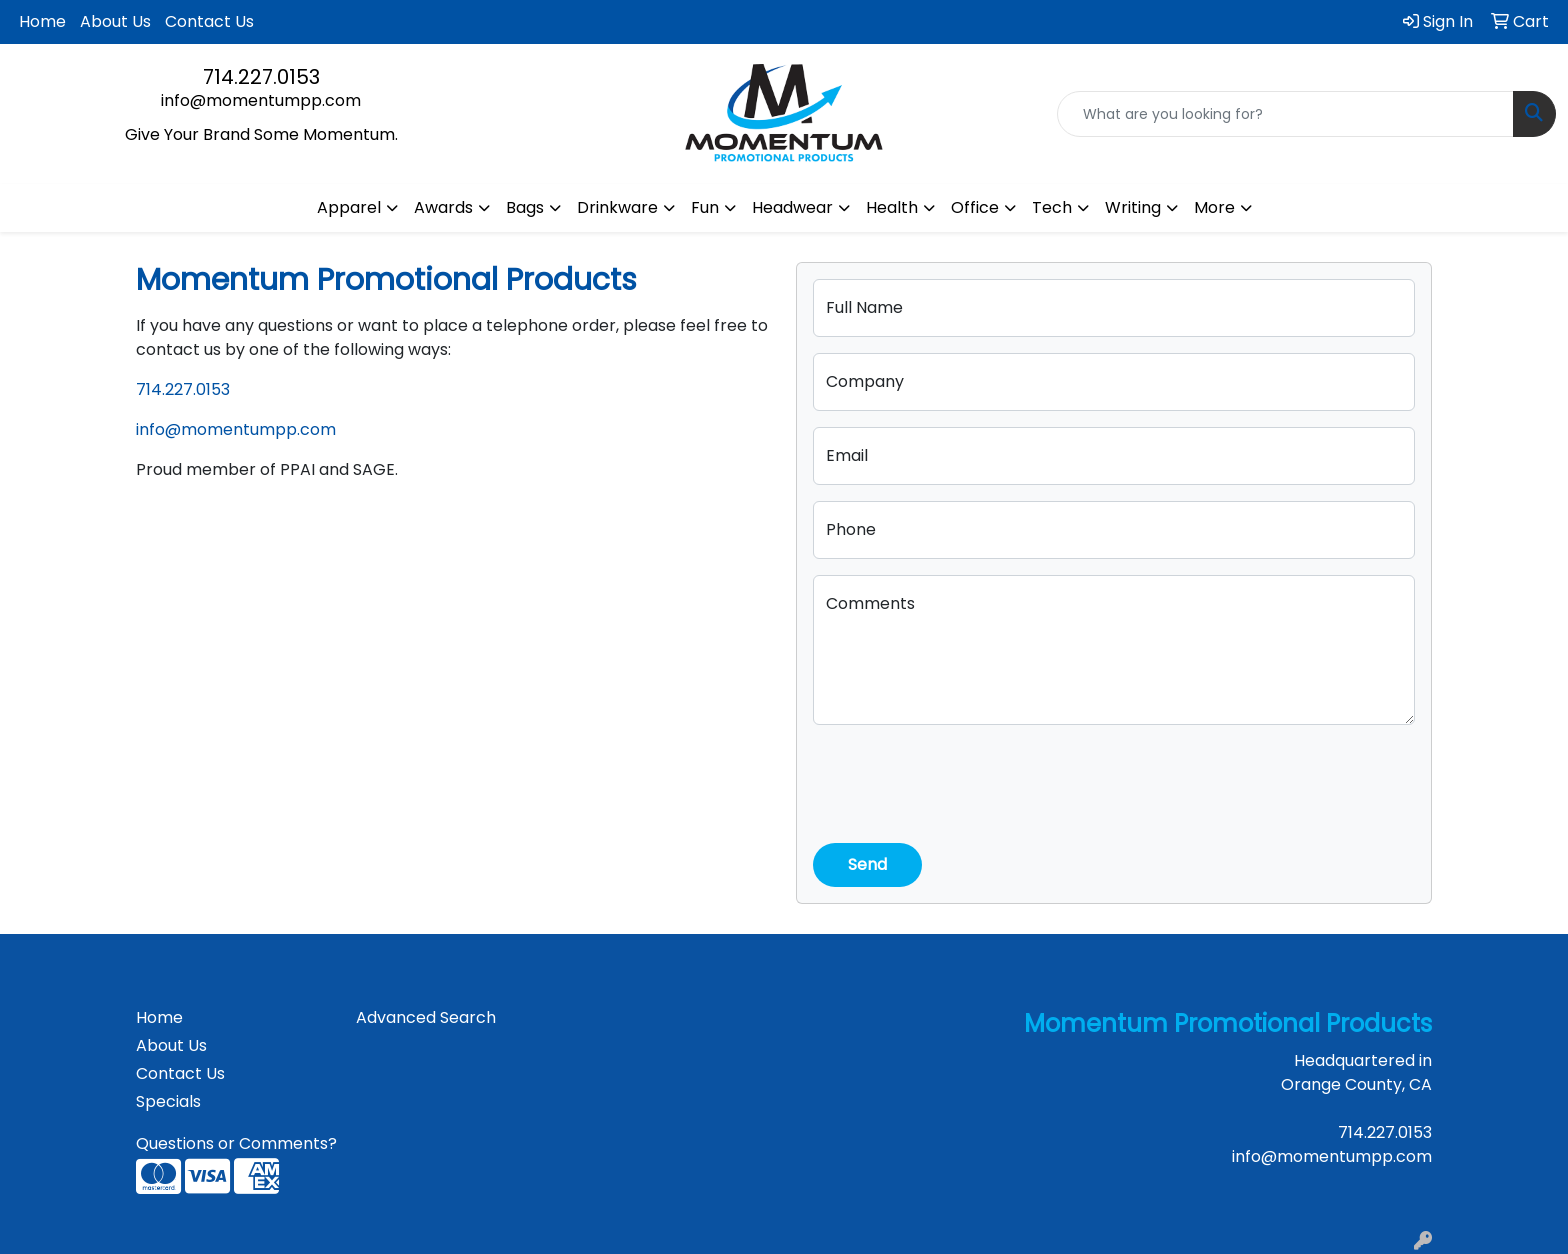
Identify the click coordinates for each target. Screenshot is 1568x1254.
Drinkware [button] (617, 207)
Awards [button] (443, 207)
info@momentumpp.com (261, 100)
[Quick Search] (1285, 114)
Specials (168, 1101)
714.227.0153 (261, 77)
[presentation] (965, 780)
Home (42, 21)
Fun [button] (705, 207)
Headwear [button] (792, 207)
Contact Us (209, 21)
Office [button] (975, 207)
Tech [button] (1052, 207)
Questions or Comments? (236, 1143)
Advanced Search (426, 1017)
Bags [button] (525, 207)
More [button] (1214, 207)
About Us (115, 21)
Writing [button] (1133, 207)
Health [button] (892, 207)
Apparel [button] (349, 207)
